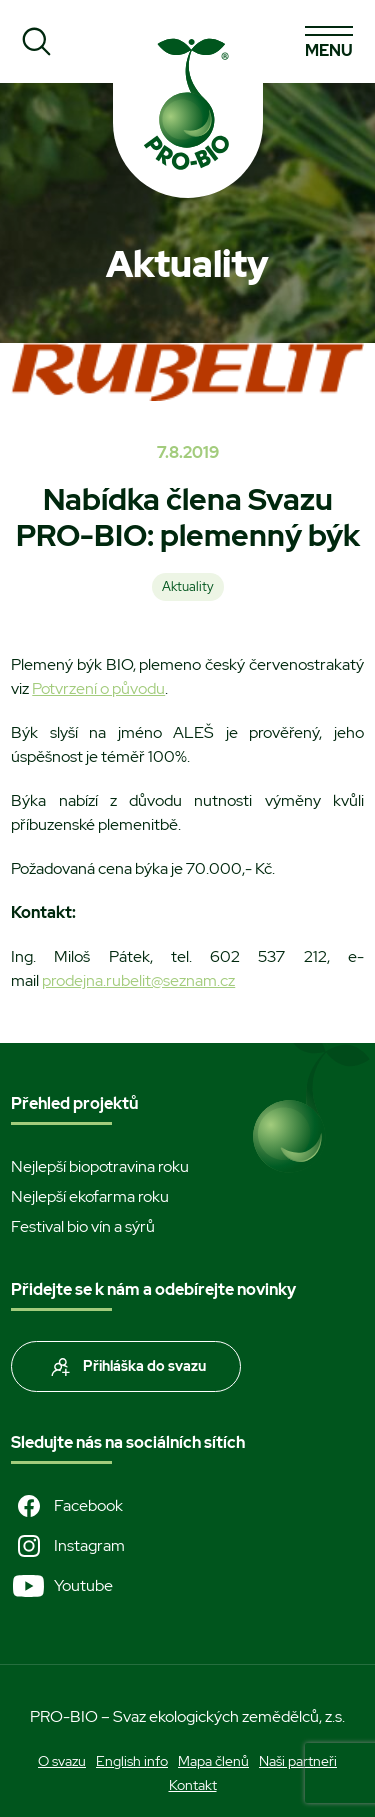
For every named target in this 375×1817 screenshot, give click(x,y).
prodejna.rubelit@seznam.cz (138, 980)
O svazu (62, 1761)
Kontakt (193, 1785)
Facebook (67, 1506)
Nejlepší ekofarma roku (90, 1196)
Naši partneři (298, 1761)
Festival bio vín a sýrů (83, 1226)
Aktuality (188, 586)
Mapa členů (213, 1761)
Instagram (68, 1546)
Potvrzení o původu (98, 688)
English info (132, 1761)
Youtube (62, 1586)
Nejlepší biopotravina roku (100, 1166)
